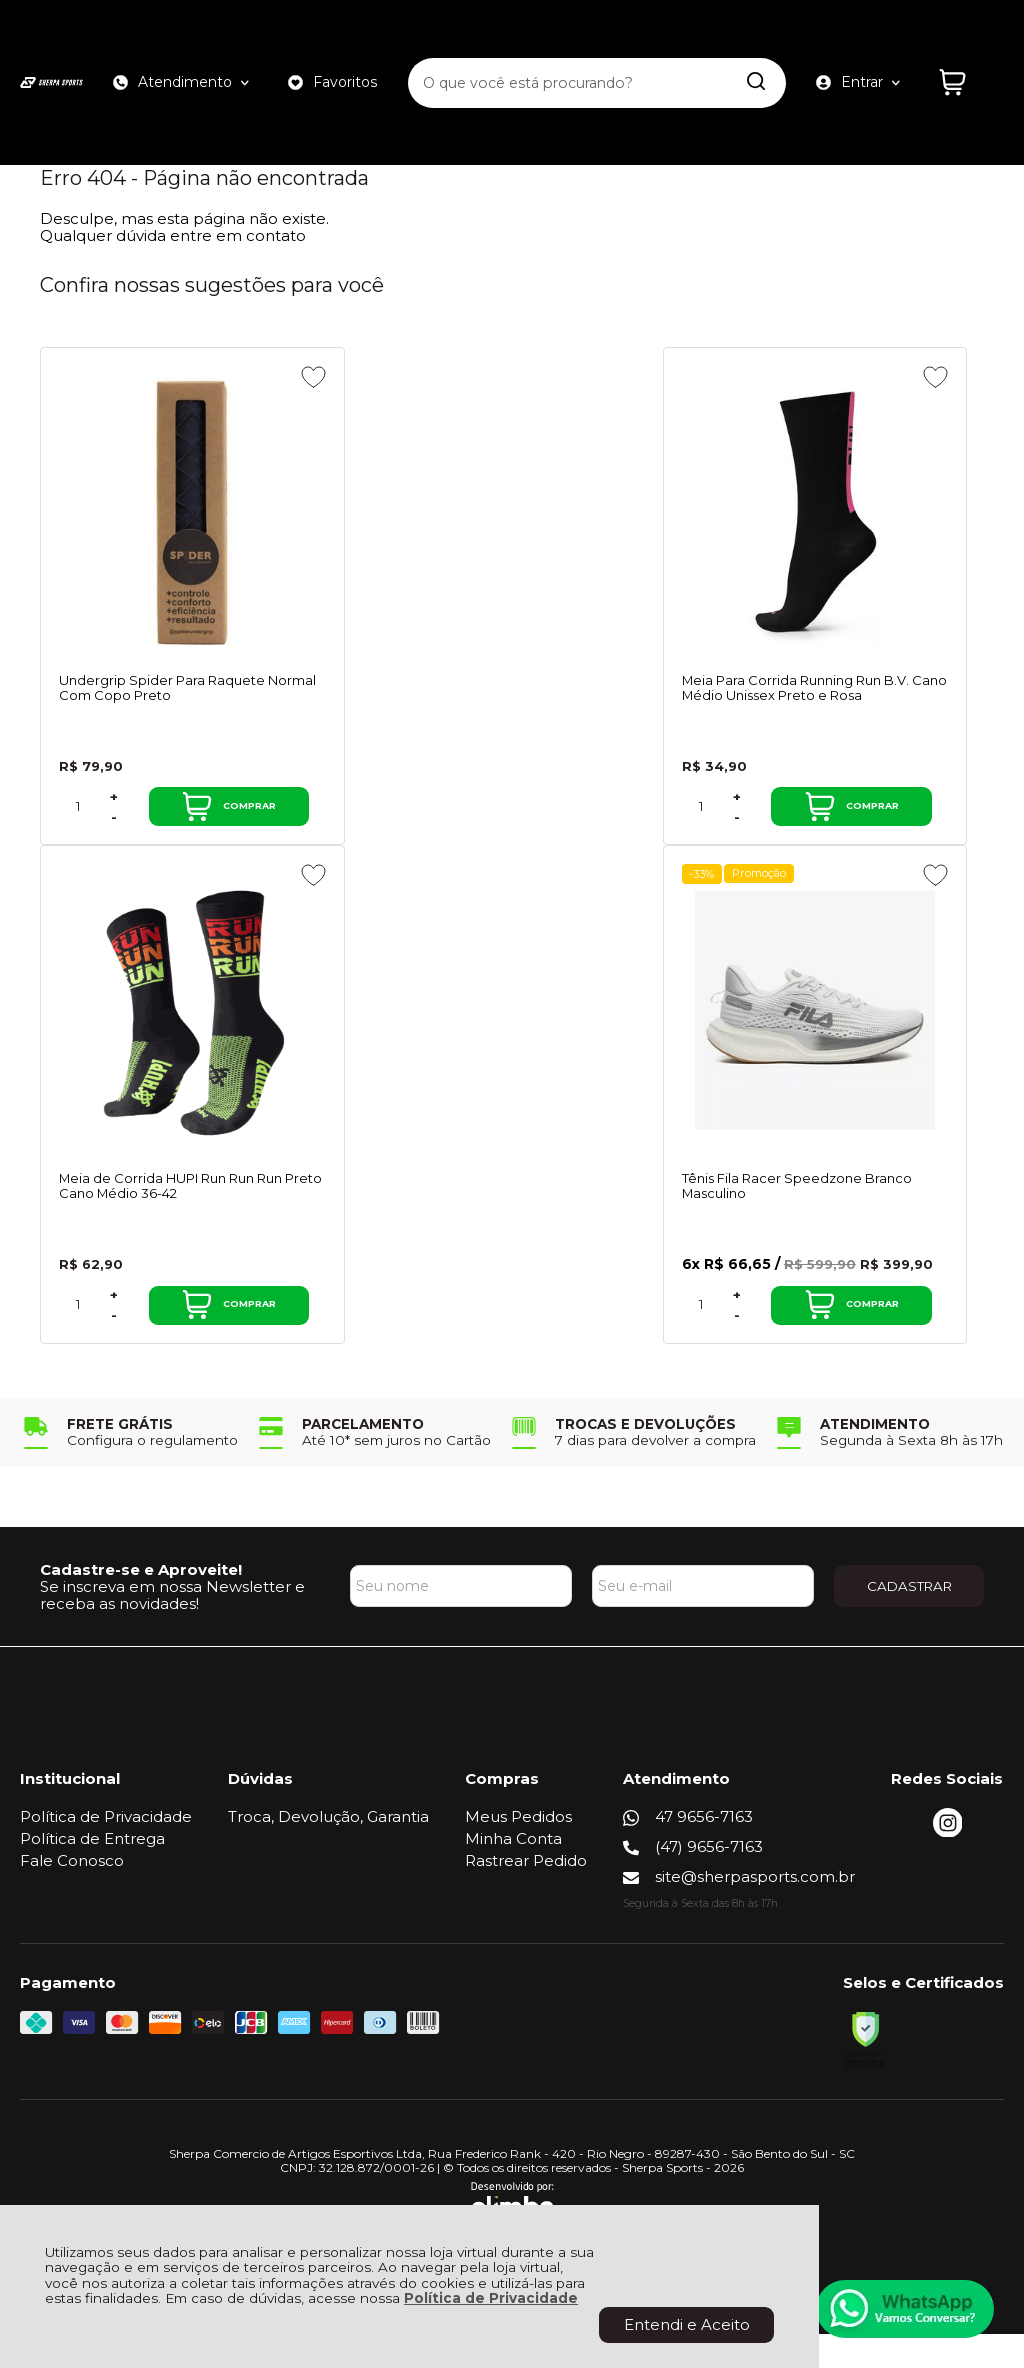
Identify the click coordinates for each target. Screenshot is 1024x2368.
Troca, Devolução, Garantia (328, 1849)
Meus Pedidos (518, 1849)
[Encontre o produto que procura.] (755, 48)
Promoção (139, 889)
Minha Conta (513, 1872)
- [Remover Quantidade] (114, 832)
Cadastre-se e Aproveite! (141, 1602)
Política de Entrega (92, 1872)
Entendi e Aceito (687, 2324)
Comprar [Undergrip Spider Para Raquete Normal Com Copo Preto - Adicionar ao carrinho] (187, 823)
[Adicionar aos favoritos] (229, 377)
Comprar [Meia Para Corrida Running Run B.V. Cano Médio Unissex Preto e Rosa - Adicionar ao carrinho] (538, 823)
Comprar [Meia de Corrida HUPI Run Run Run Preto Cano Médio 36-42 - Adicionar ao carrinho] (890, 823)
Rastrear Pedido (526, 1894)
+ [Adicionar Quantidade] (114, 812)
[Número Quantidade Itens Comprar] (78, 822)
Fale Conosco (72, 1894)
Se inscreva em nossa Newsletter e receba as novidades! (172, 1629)
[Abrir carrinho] (966, 47)
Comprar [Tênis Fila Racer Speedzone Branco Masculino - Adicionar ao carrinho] (187, 1339)
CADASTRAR (909, 1619)
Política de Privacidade (491, 2298)
